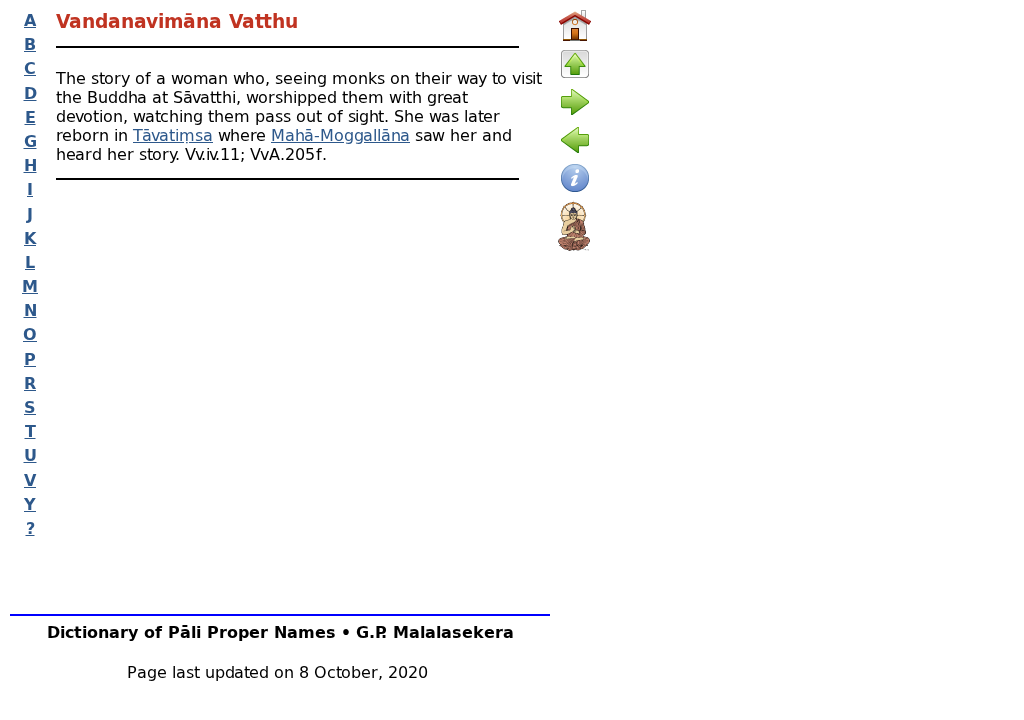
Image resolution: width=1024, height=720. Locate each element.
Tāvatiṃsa (173, 134)
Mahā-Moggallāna (340, 134)
